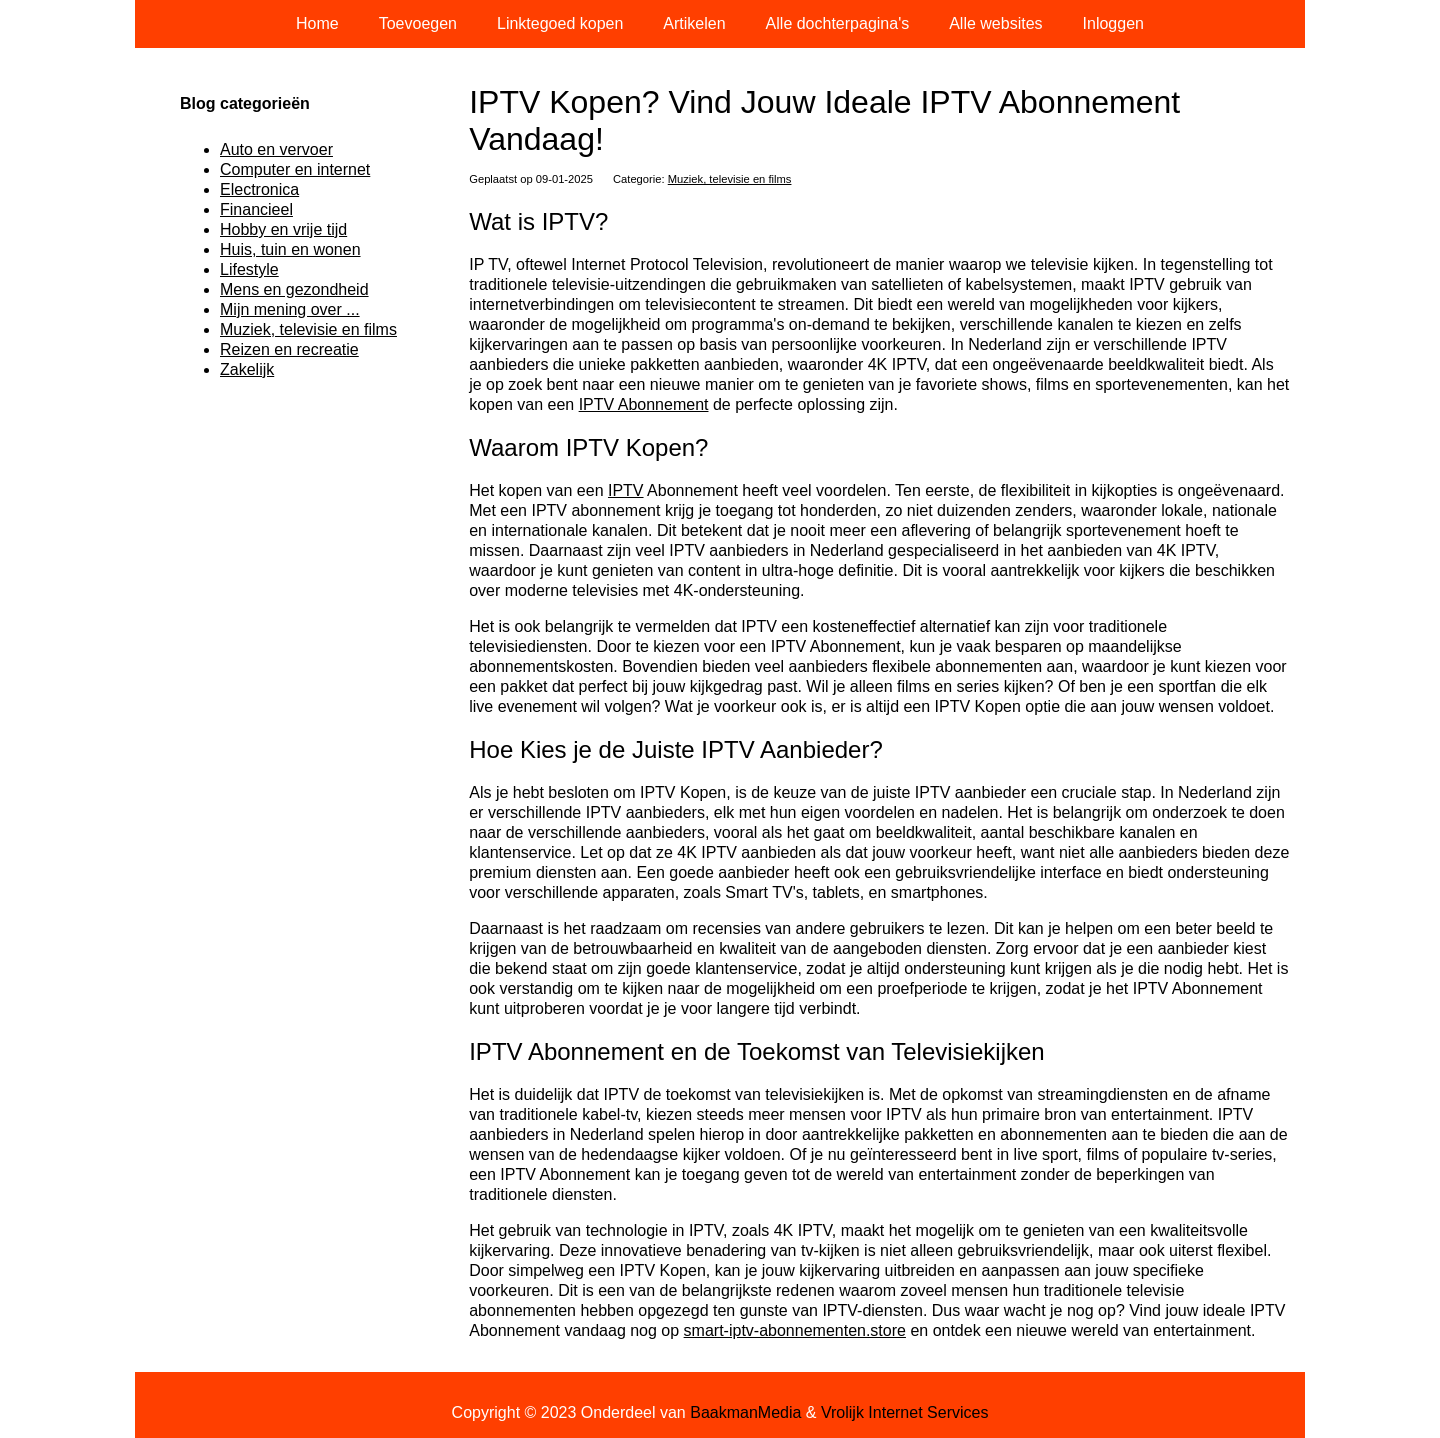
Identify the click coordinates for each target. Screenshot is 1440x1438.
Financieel (256, 209)
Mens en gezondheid (294, 289)
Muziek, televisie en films (730, 179)
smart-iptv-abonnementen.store (795, 1330)
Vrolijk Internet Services (904, 1412)
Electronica (259, 189)
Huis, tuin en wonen (290, 249)
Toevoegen (418, 23)
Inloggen (1113, 23)
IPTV (626, 490)
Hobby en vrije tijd (283, 229)
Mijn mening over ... (290, 309)
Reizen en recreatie (289, 349)
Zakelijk (247, 369)
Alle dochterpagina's (838, 23)
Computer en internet (295, 169)
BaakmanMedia (745, 1412)
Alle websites (995, 23)
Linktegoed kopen (560, 23)
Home (317, 23)
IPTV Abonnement (644, 404)
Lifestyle (249, 269)
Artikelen (694, 23)
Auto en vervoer (276, 149)
